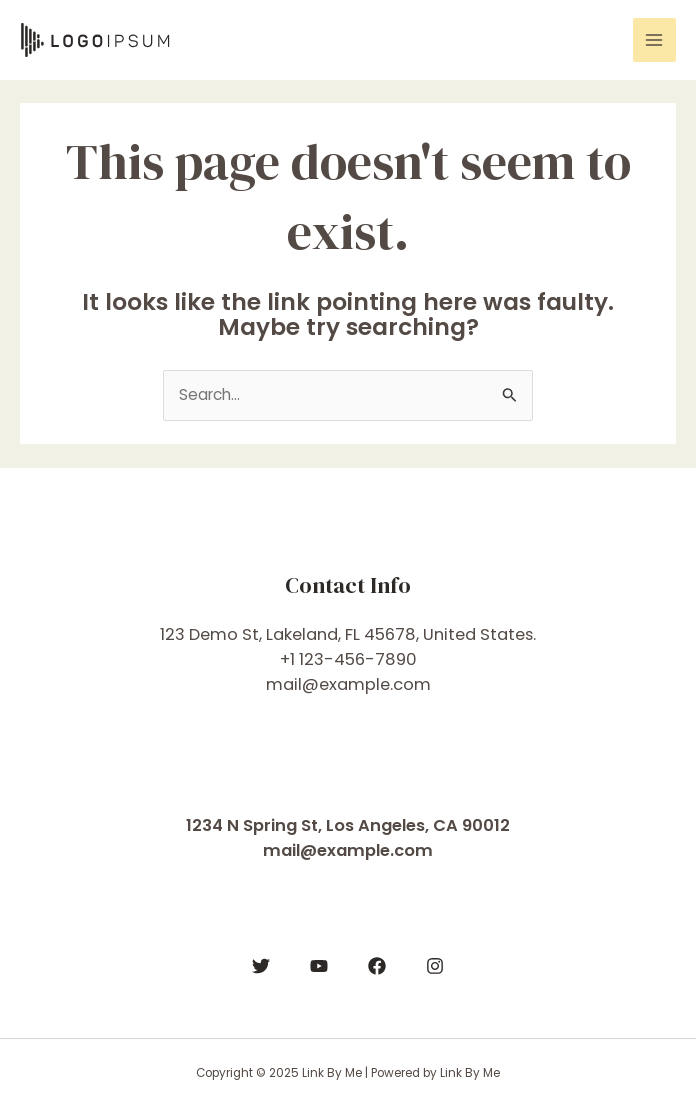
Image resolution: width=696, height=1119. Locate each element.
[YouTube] (319, 966)
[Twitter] (261, 966)
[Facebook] (377, 966)
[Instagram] (435, 966)
